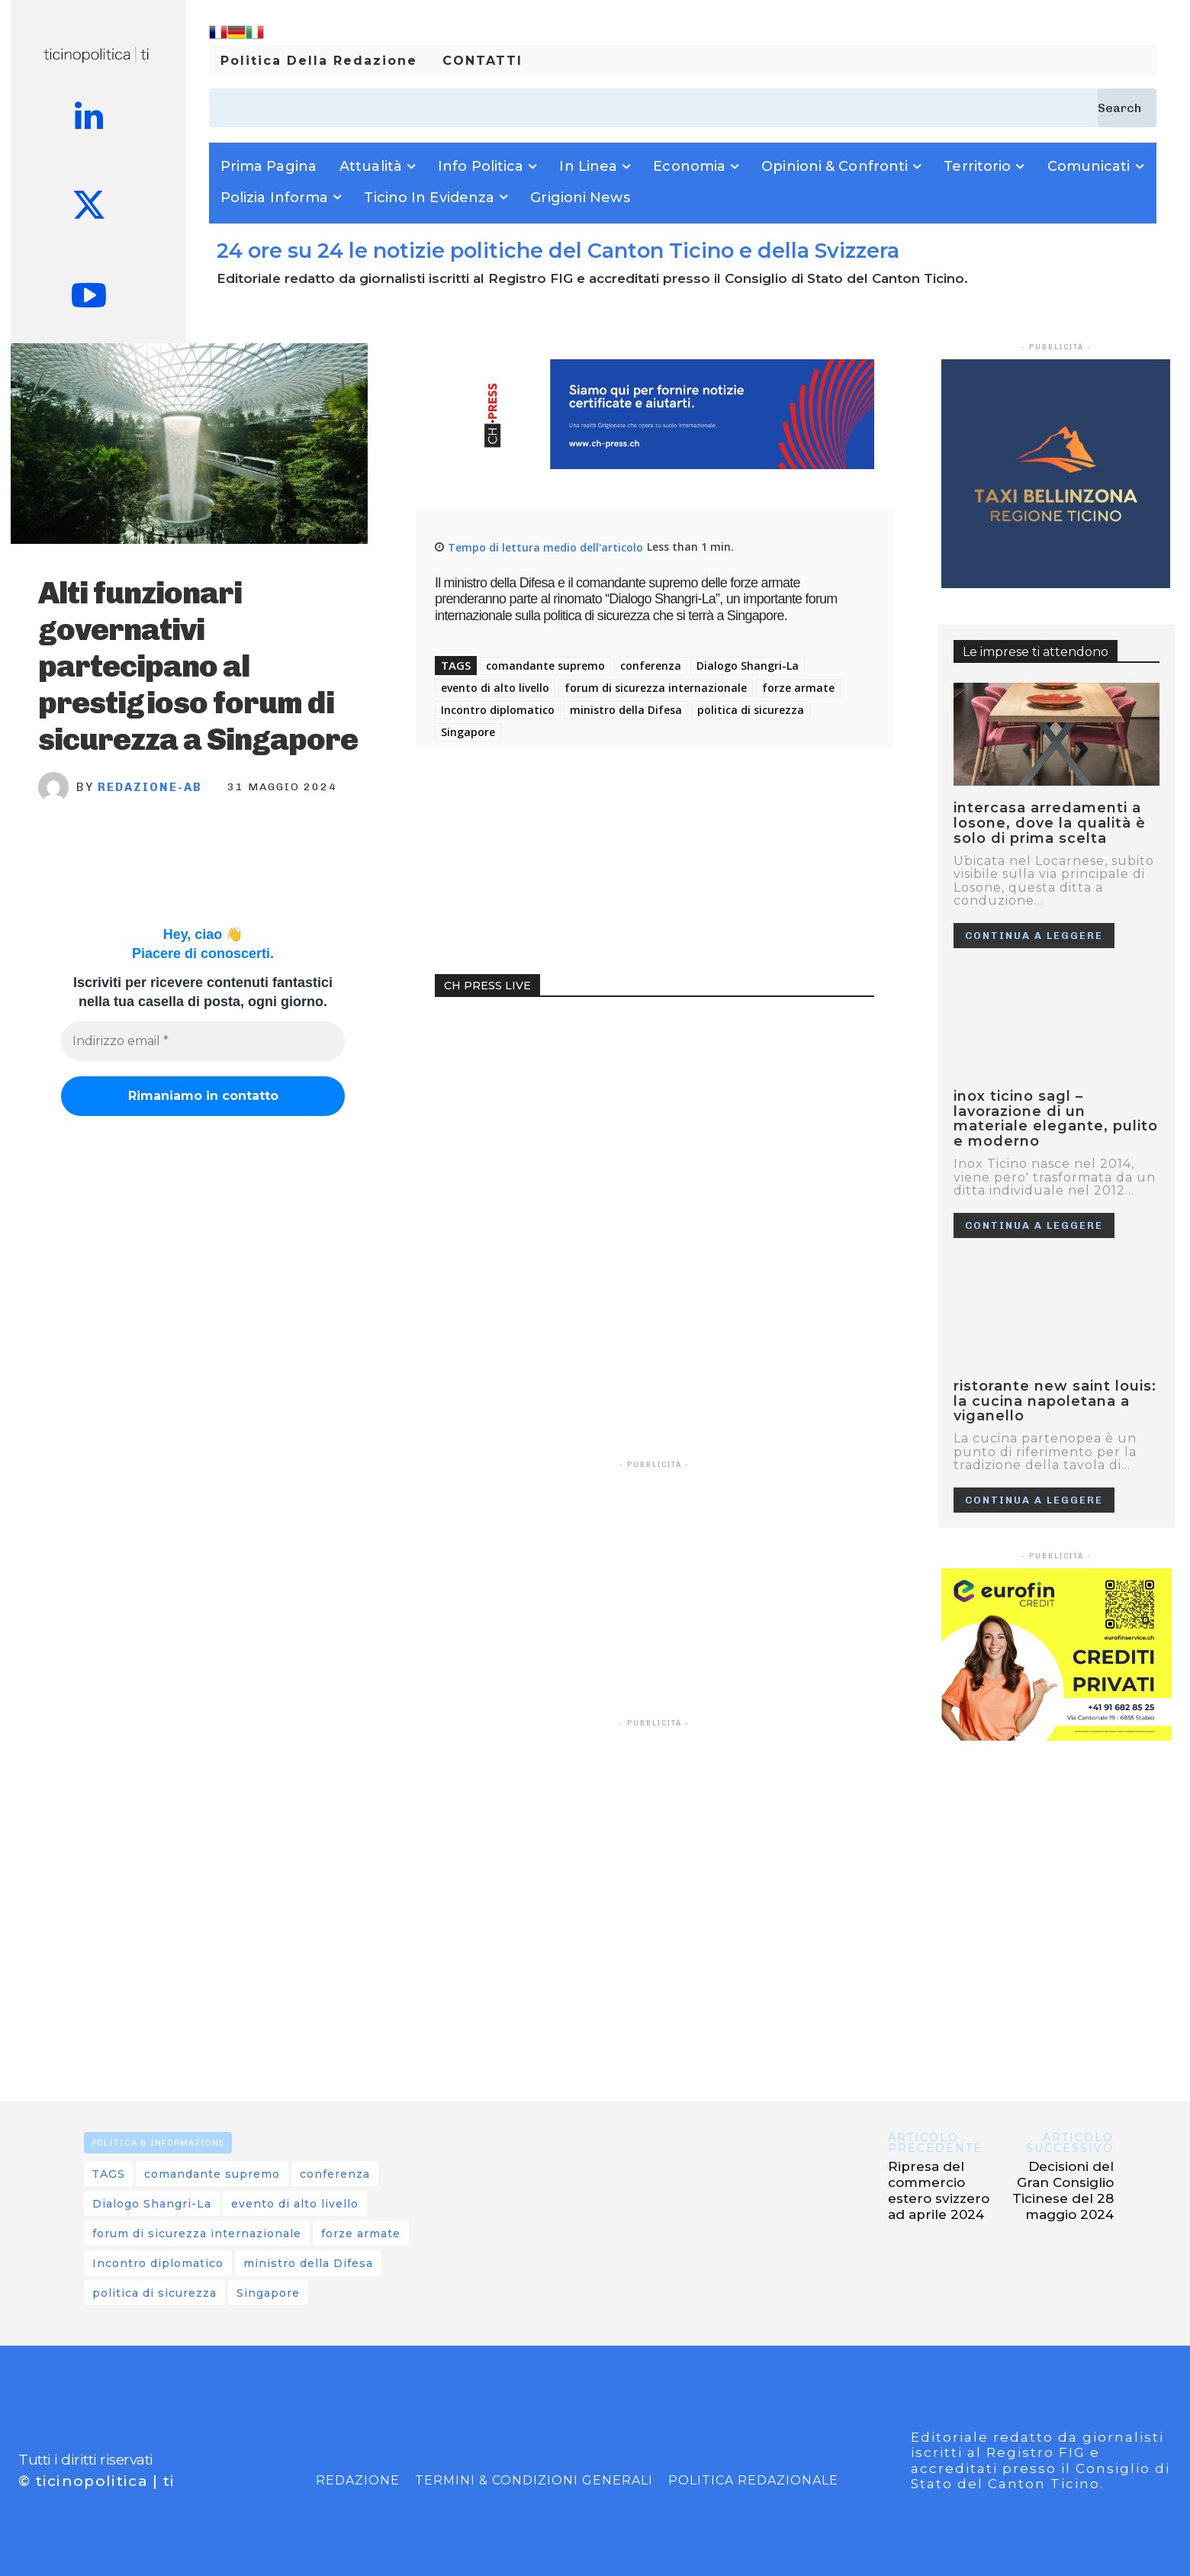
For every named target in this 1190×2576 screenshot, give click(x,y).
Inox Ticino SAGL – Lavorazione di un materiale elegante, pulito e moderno (1056, 1119)
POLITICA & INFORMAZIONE (158, 2142)
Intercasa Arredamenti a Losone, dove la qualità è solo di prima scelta (1050, 823)
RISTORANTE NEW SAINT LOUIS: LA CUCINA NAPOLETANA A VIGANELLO (1055, 1401)
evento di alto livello (495, 687)
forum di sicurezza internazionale (655, 687)
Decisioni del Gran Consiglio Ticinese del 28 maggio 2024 (1063, 2190)
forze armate (798, 687)
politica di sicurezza (750, 710)
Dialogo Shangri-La (747, 665)
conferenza (650, 665)
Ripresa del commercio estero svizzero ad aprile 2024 (938, 2190)
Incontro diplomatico (498, 710)
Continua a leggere (1034, 935)
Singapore (468, 732)
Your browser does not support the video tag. (549, 1074)
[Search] (1127, 107)
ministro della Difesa (626, 710)
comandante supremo (545, 665)
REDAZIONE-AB (150, 787)
